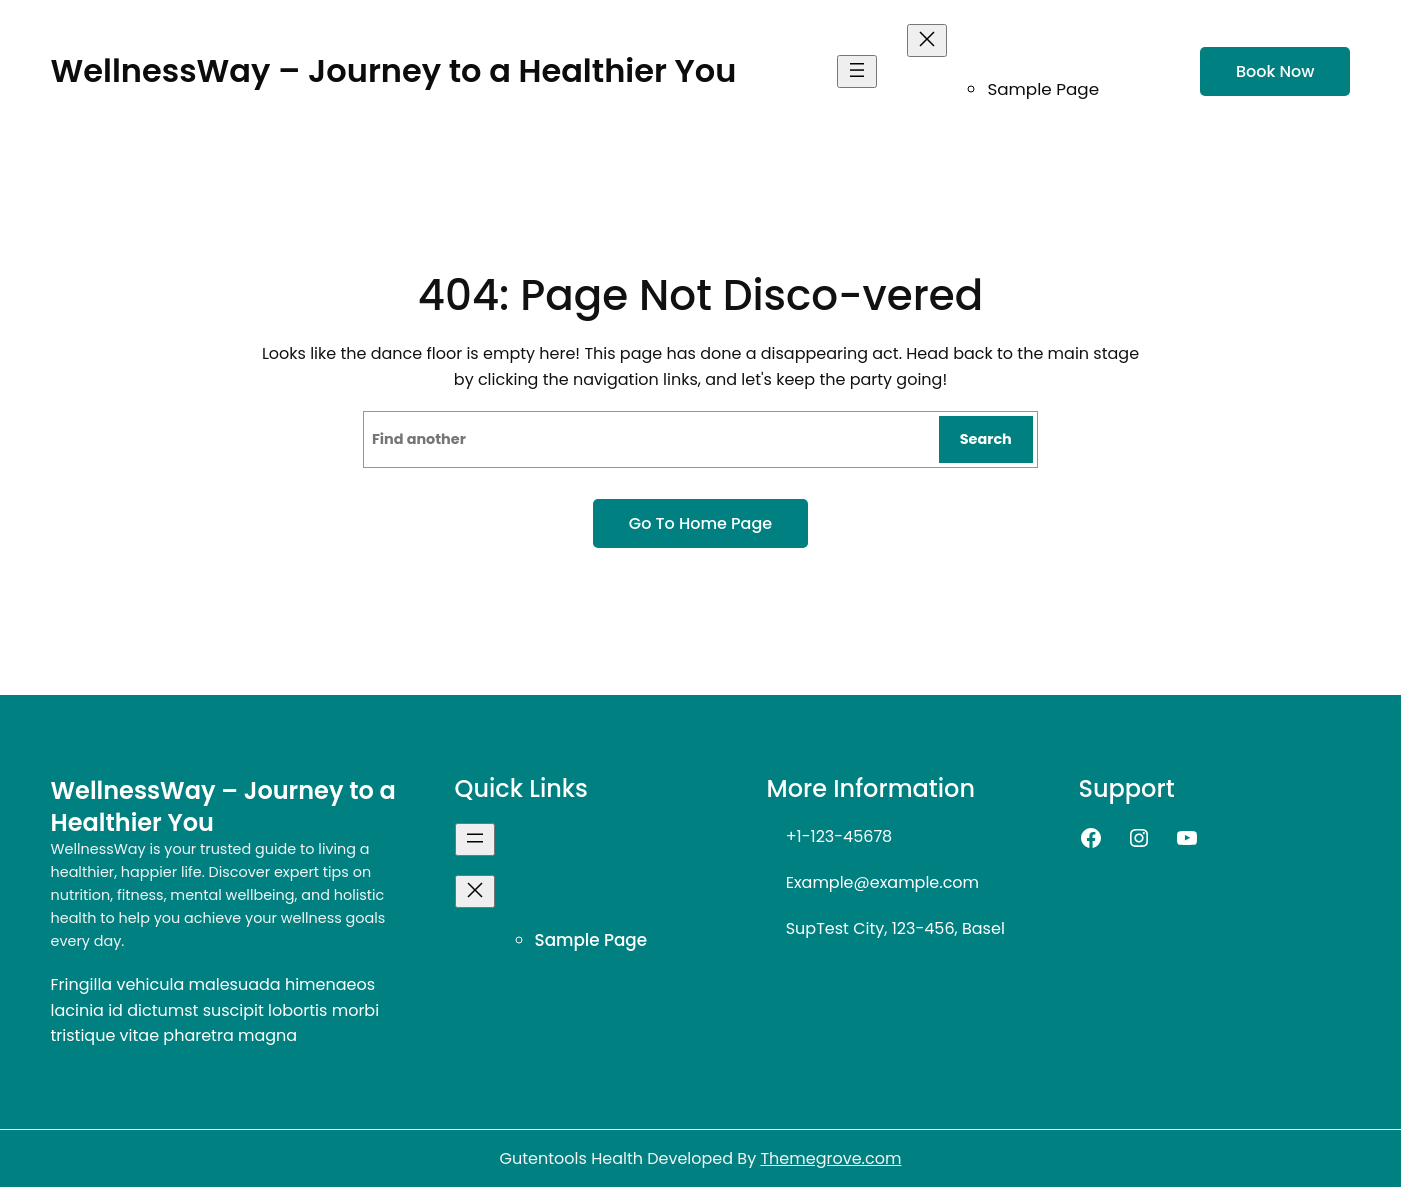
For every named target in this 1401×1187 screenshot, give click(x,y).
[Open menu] (857, 71)
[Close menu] (927, 40)
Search (986, 439)
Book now (1275, 71)
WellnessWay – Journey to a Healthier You (394, 70)
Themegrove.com (830, 1158)
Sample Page (1043, 89)
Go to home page (700, 523)
